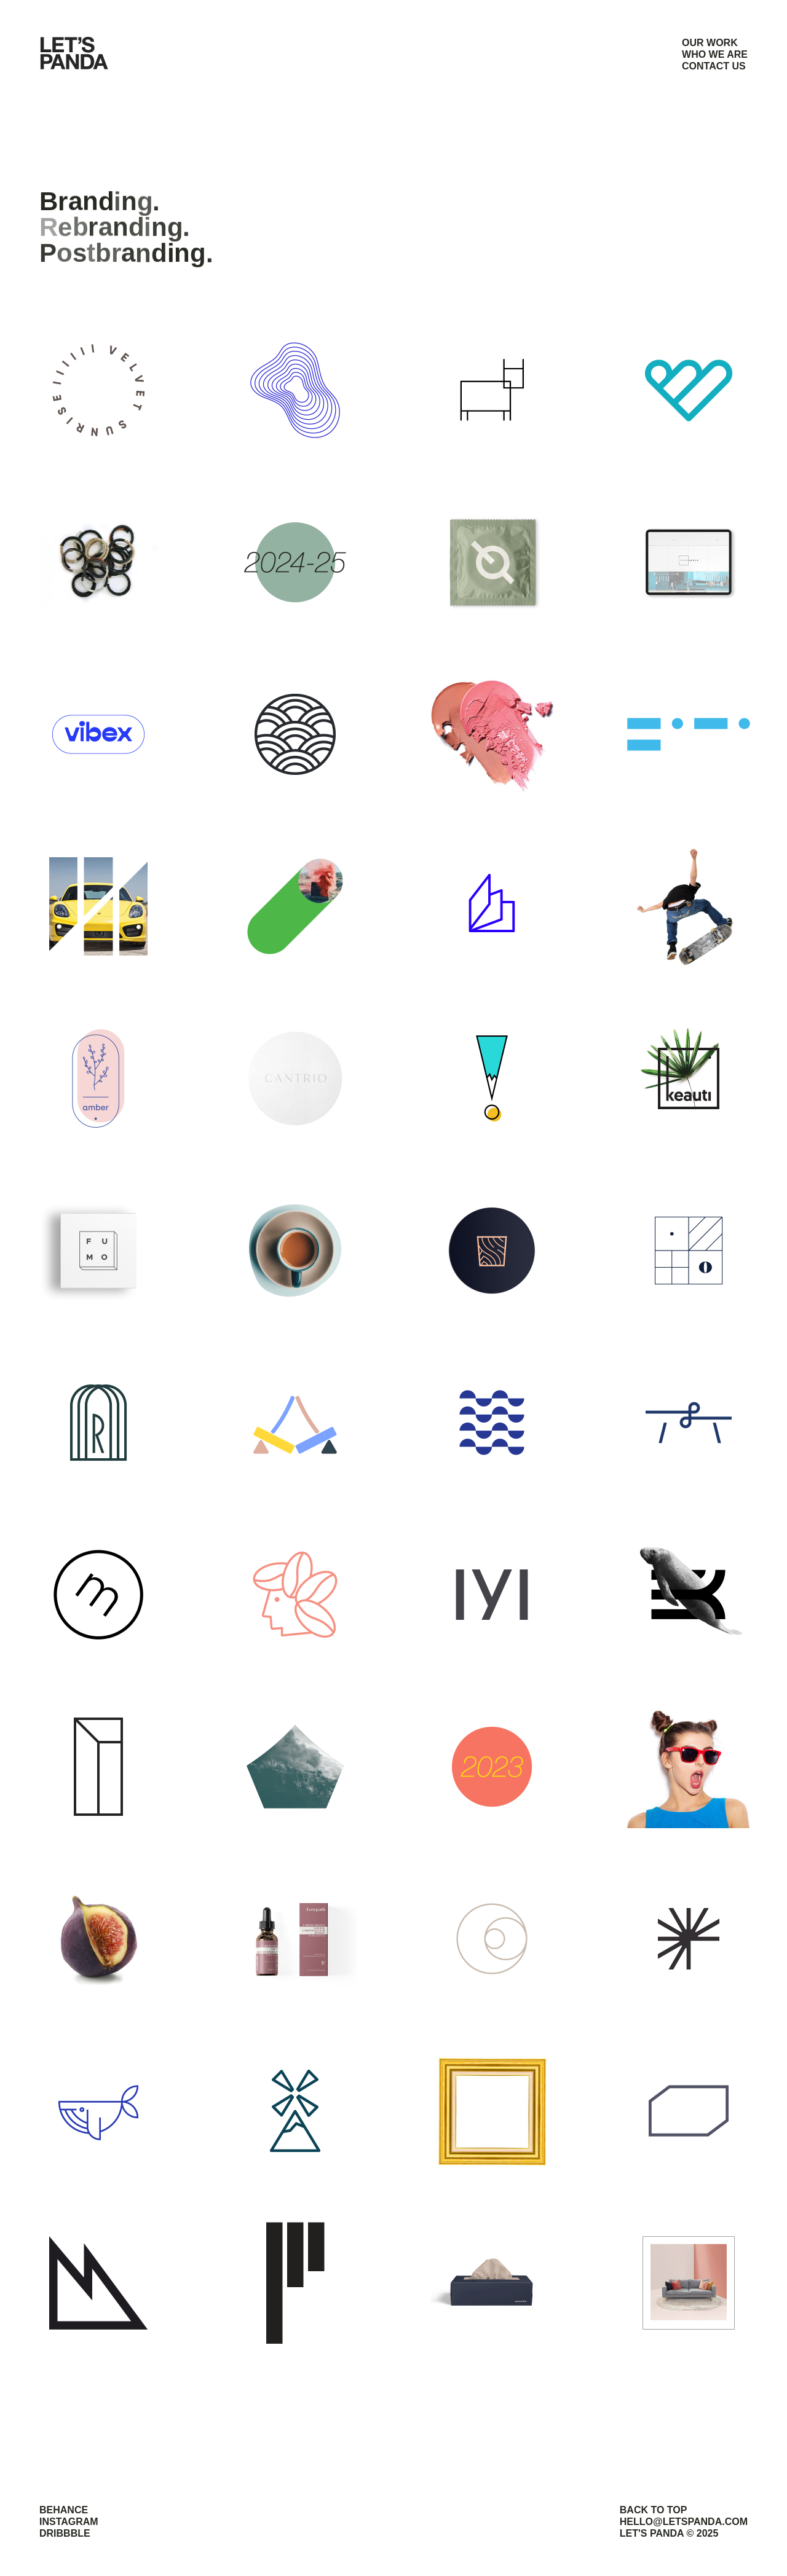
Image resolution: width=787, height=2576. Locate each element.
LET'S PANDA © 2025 (669, 2533)
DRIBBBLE (64, 2533)
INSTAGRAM (68, 2521)
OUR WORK (710, 42)
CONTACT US (714, 66)
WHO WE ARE (715, 54)
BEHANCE (63, 2510)
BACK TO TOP (653, 2510)
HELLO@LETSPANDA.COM (684, 2521)
